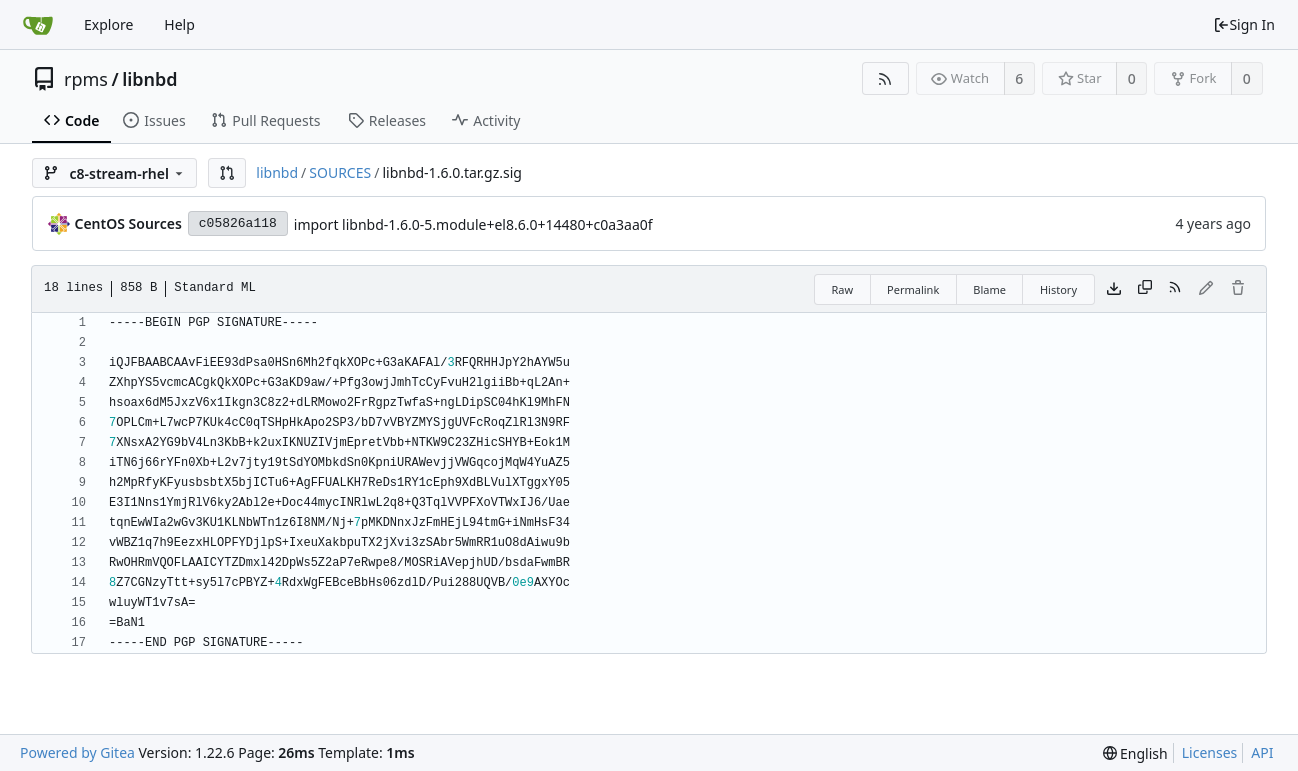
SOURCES (340, 172)
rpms (86, 79)
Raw (842, 289)
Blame (989, 289)
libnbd (149, 79)
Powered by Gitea (77, 752)
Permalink (913, 289)
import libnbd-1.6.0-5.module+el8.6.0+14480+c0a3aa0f (473, 224)
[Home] (38, 25)
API (1262, 752)
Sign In (1244, 24)
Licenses (1210, 752)
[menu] (1135, 753)
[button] (227, 173)
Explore (108, 24)
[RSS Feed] (885, 78)
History (1058, 289)
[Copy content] (1145, 289)
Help (179, 24)
